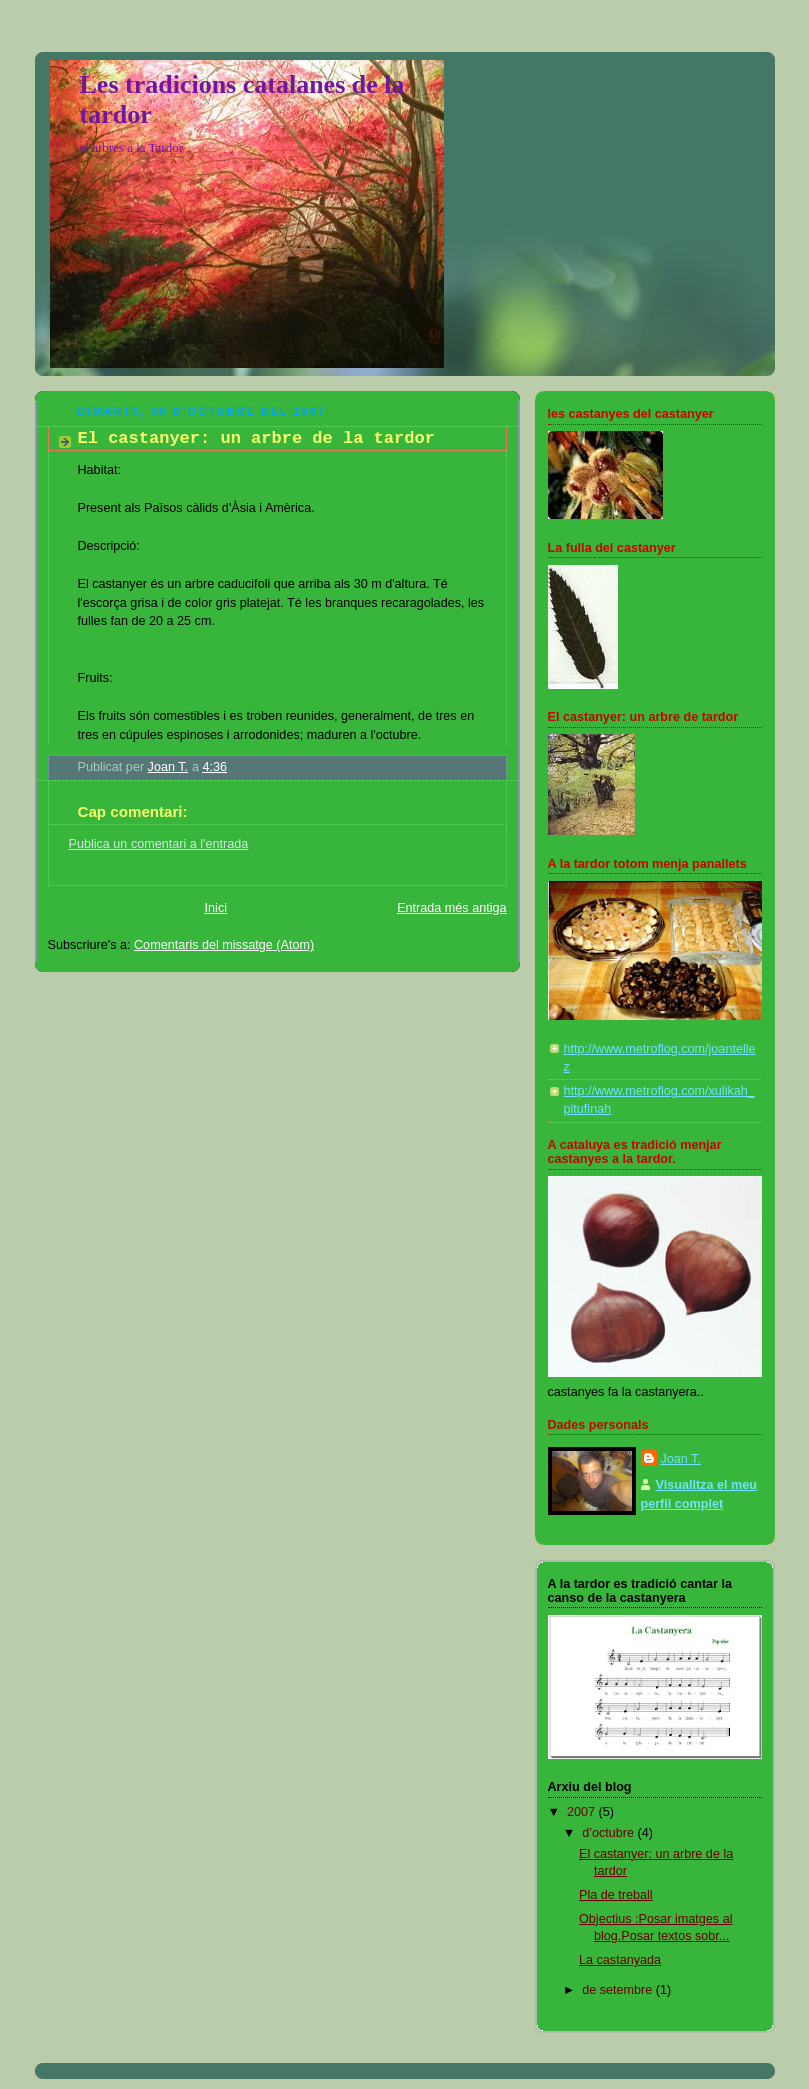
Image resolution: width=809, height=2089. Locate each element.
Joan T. (681, 1459)
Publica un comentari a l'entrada (159, 844)
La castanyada (620, 1960)
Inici (216, 908)
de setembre (619, 1990)
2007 (583, 1812)
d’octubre (609, 1833)
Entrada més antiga (451, 908)
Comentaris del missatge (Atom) (224, 945)
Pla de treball (616, 1895)
